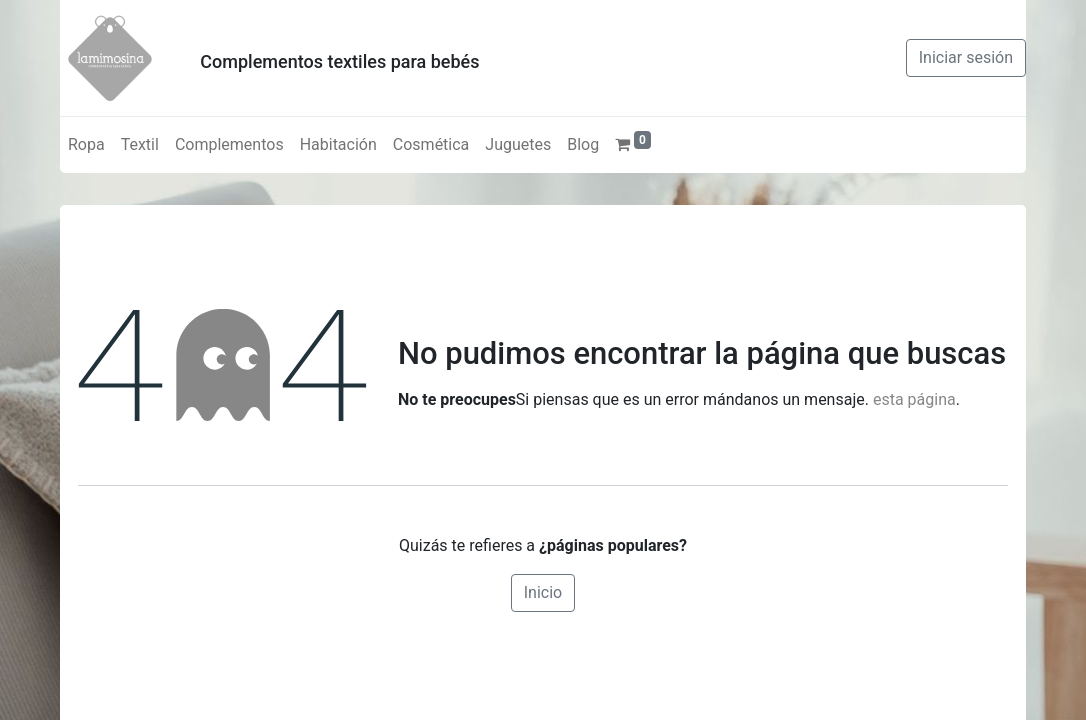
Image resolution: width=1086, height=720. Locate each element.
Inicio (543, 592)
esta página (914, 399)
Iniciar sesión (966, 57)
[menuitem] (86, 145)
